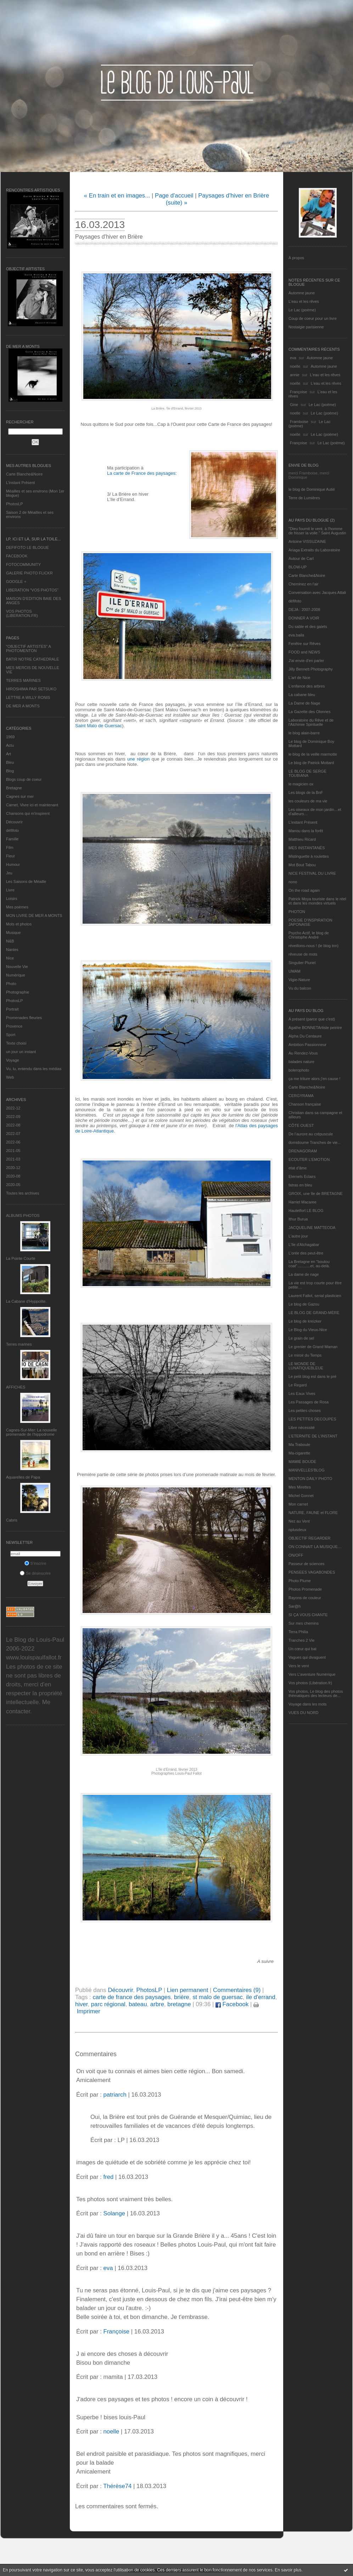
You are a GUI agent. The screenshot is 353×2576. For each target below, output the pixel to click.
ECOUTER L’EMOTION (309, 1159)
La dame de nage (303, 1274)
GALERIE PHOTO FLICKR (29, 573)
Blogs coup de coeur (23, 779)
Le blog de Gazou (303, 1304)
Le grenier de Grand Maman (312, 1347)
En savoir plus (288, 2569)
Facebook (231, 2004)
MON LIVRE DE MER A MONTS (34, 915)
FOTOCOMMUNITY (23, 564)
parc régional (108, 2004)
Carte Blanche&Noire (24, 474)
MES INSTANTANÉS (306, 848)
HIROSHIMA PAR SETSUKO (31, 689)
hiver (81, 2004)
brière (181, 1997)
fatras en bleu (300, 1185)
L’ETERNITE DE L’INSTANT (312, 1436)
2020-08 (13, 1176)
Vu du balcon (299, 988)
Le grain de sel (301, 1338)
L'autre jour (298, 1236)
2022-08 (13, 1125)
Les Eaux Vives (301, 1393)
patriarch (114, 2094)
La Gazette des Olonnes (309, 712)
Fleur (10, 856)
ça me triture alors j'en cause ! (314, 1078)
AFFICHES (15, 1387)
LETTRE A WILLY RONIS (28, 697)
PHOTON (296, 911)
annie (294, 375)
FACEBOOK (17, 556)
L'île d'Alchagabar (303, 1244)
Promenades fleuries (24, 1018)
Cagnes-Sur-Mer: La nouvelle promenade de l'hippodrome (31, 1432)
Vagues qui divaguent (307, 1657)
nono (292, 882)
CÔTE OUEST (301, 1125)
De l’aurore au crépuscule (310, 1134)
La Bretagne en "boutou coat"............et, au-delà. (309, 1263)
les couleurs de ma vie (307, 801)
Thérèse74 (117, 2486)
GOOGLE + (16, 581)
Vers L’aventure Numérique (312, 1674)
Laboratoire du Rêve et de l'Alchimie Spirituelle (311, 722)
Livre (10, 890)
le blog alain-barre (304, 733)
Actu (10, 745)
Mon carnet (298, 1504)
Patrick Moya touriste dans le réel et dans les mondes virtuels (317, 901)
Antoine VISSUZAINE (307, 541)
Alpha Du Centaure (305, 1036)
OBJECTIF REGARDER (309, 1538)
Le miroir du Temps (304, 1355)
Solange (114, 2213)
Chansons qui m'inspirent (28, 813)
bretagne (179, 2004)
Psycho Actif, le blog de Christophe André (308, 935)
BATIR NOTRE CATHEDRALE (32, 659)
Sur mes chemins (303, 1623)
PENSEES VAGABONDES (311, 1572)
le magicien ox (300, 784)
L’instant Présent (20, 482)
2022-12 (13, 1108)
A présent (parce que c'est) (311, 1019)
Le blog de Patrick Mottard (311, 763)
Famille (12, 839)
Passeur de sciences (306, 1564)
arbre (157, 2004)
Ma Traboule (299, 1444)
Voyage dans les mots (307, 1704)
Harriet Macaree (302, 1202)
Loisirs (11, 898)
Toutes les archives (22, 1193)
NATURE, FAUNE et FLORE (313, 1512)
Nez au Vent (299, 1521)
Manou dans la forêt (305, 831)
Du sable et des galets (307, 626)
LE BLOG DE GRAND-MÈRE (314, 1313)
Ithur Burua (298, 1219)
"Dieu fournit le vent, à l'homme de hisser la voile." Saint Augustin (317, 531)
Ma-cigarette (299, 1453)
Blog (10, 771)
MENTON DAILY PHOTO (310, 1478)
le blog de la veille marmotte (312, 754)
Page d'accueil (174, 195)
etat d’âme (297, 1168)
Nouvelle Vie (17, 966)
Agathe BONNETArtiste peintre (315, 1027)
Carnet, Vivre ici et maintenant (32, 805)
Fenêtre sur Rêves (304, 643)
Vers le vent (298, 1666)
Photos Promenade (305, 1589)
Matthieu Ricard (302, 839)
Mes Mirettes (299, 1487)
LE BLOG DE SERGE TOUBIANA (307, 773)
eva (293, 358)
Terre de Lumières (304, 498)
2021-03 (13, 1159)
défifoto (12, 830)
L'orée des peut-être (305, 1253)
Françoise (298, 392)
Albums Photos (23, 1215)
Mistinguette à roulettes (308, 856)
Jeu (9, 873)
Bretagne (14, 788)
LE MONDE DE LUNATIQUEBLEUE (305, 1366)
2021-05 (13, 1150)
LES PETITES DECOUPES (312, 1419)
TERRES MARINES (23, 680)
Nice (10, 958)
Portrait (12, 1009)
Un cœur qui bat (302, 1649)
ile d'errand (260, 1997)
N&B (10, 941)
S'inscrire (35, 1563)
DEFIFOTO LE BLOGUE (27, 547)
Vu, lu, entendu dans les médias (33, 1069)
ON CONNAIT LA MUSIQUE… (315, 1547)
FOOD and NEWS (304, 652)
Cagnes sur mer (20, 796)
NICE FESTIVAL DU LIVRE (312, 873)
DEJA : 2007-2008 (304, 609)
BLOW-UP (297, 567)
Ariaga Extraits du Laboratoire (314, 550)
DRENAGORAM (302, 1151)
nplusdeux (297, 1530)
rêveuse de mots (302, 954)
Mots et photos (19, 924)
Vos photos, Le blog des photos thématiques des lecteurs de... (315, 1693)
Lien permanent (187, 1990)
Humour (13, 864)
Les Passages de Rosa (308, 1402)
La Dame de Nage (304, 703)
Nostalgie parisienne (306, 327)
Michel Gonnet (301, 1495)
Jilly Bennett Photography (310, 669)
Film (9, 847)
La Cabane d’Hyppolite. (26, 1301)
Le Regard (297, 1385)
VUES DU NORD (303, 1712)
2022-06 (13, 1142)
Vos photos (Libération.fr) (310, 1683)
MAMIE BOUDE (302, 1461)
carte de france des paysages (131, 1997)
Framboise (299, 421)
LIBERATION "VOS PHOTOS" (32, 590)
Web (10, 1077)
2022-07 (13, 1133)
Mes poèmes (17, 907)
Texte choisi (16, 1043)
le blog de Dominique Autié (311, 489)
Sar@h (294, 1606)
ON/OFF (295, 1555)
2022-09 (13, 1116)
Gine (294, 404)
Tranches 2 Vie (301, 1640)
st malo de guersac (217, 1997)
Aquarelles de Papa (23, 1477)
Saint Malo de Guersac (98, 725)
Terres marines (19, 1344)
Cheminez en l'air (303, 584)
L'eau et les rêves (303, 301)
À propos (296, 258)
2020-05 (13, 1185)
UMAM (294, 971)
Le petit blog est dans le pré (312, 1376)
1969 (10, 737)
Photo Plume (299, 1581)
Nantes (12, 949)
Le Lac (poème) (302, 310)
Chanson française (304, 1104)
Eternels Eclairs (301, 1176)
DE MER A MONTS (23, 706)
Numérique (15, 975)
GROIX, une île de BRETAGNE (315, 1193)
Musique (13, 932)
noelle (295, 366)
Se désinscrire (35, 1573)
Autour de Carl (301, 558)
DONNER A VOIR (303, 618)
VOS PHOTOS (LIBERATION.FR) (22, 613)
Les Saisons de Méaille (26, 881)
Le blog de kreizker (304, 1321)
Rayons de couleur (304, 1598)
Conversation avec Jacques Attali (317, 592)
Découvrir (14, 822)
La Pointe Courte (20, 1258)
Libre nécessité (301, 1427)
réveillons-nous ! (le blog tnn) (313, 946)
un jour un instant (21, 1052)
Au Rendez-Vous (303, 1053)
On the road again (304, 890)
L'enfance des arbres (306, 686)
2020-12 (13, 1167)
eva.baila (296, 635)
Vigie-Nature (299, 980)
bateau (138, 2004)
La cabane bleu (301, 694)
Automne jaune (301, 293)
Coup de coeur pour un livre (312, 318)
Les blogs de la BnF (305, 792)
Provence (14, 1026)
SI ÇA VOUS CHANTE (308, 1615)
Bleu (10, 762)
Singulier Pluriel (301, 963)
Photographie (17, 992)
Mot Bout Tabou (302, 865)
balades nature (301, 1061)
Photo (11, 983)
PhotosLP (14, 504)
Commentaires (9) (236, 1990)
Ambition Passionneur (307, 1044)
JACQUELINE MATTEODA (311, 1227)
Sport (10, 1035)
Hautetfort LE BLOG (305, 1210)
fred (108, 2177)
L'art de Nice (299, 677)
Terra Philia (298, 1632)
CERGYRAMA (301, 1096)
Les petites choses (304, 1410)
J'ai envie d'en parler (306, 660)
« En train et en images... (117, 195)
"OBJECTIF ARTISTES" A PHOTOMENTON (28, 648)
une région (138, 759)
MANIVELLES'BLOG (306, 1470)
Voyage (12, 1060)
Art (8, 754)
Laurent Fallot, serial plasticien (314, 1295)
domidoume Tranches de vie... (314, 1142)
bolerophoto (298, 1070)
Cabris (11, 1520)
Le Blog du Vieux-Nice (307, 1330)
